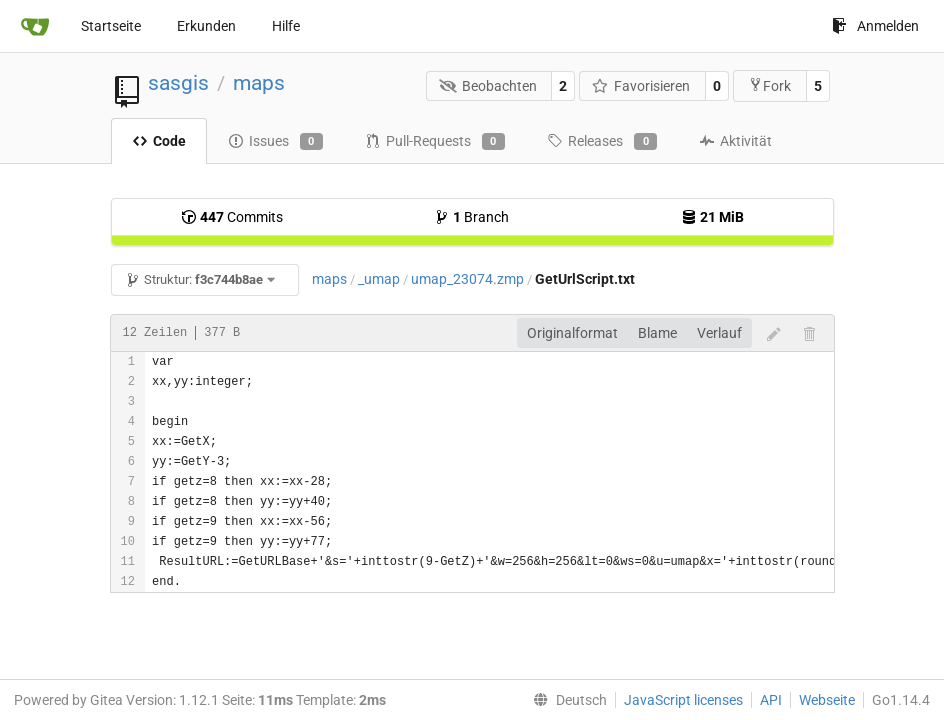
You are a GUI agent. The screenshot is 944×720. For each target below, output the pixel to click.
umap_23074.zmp (467, 279)
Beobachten (488, 86)
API (771, 700)
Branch (471, 217)
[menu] (566, 700)
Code (159, 141)
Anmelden (875, 26)
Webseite (827, 700)
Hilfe (286, 26)
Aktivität (735, 141)
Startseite (111, 26)
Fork (769, 85)
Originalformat (572, 333)
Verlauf (719, 333)
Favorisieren (641, 86)
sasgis (178, 83)
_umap (379, 279)
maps (259, 83)
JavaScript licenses (683, 700)
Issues (275, 142)
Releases (602, 142)
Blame (657, 333)
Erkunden (206, 26)
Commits (232, 217)
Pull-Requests (435, 142)
